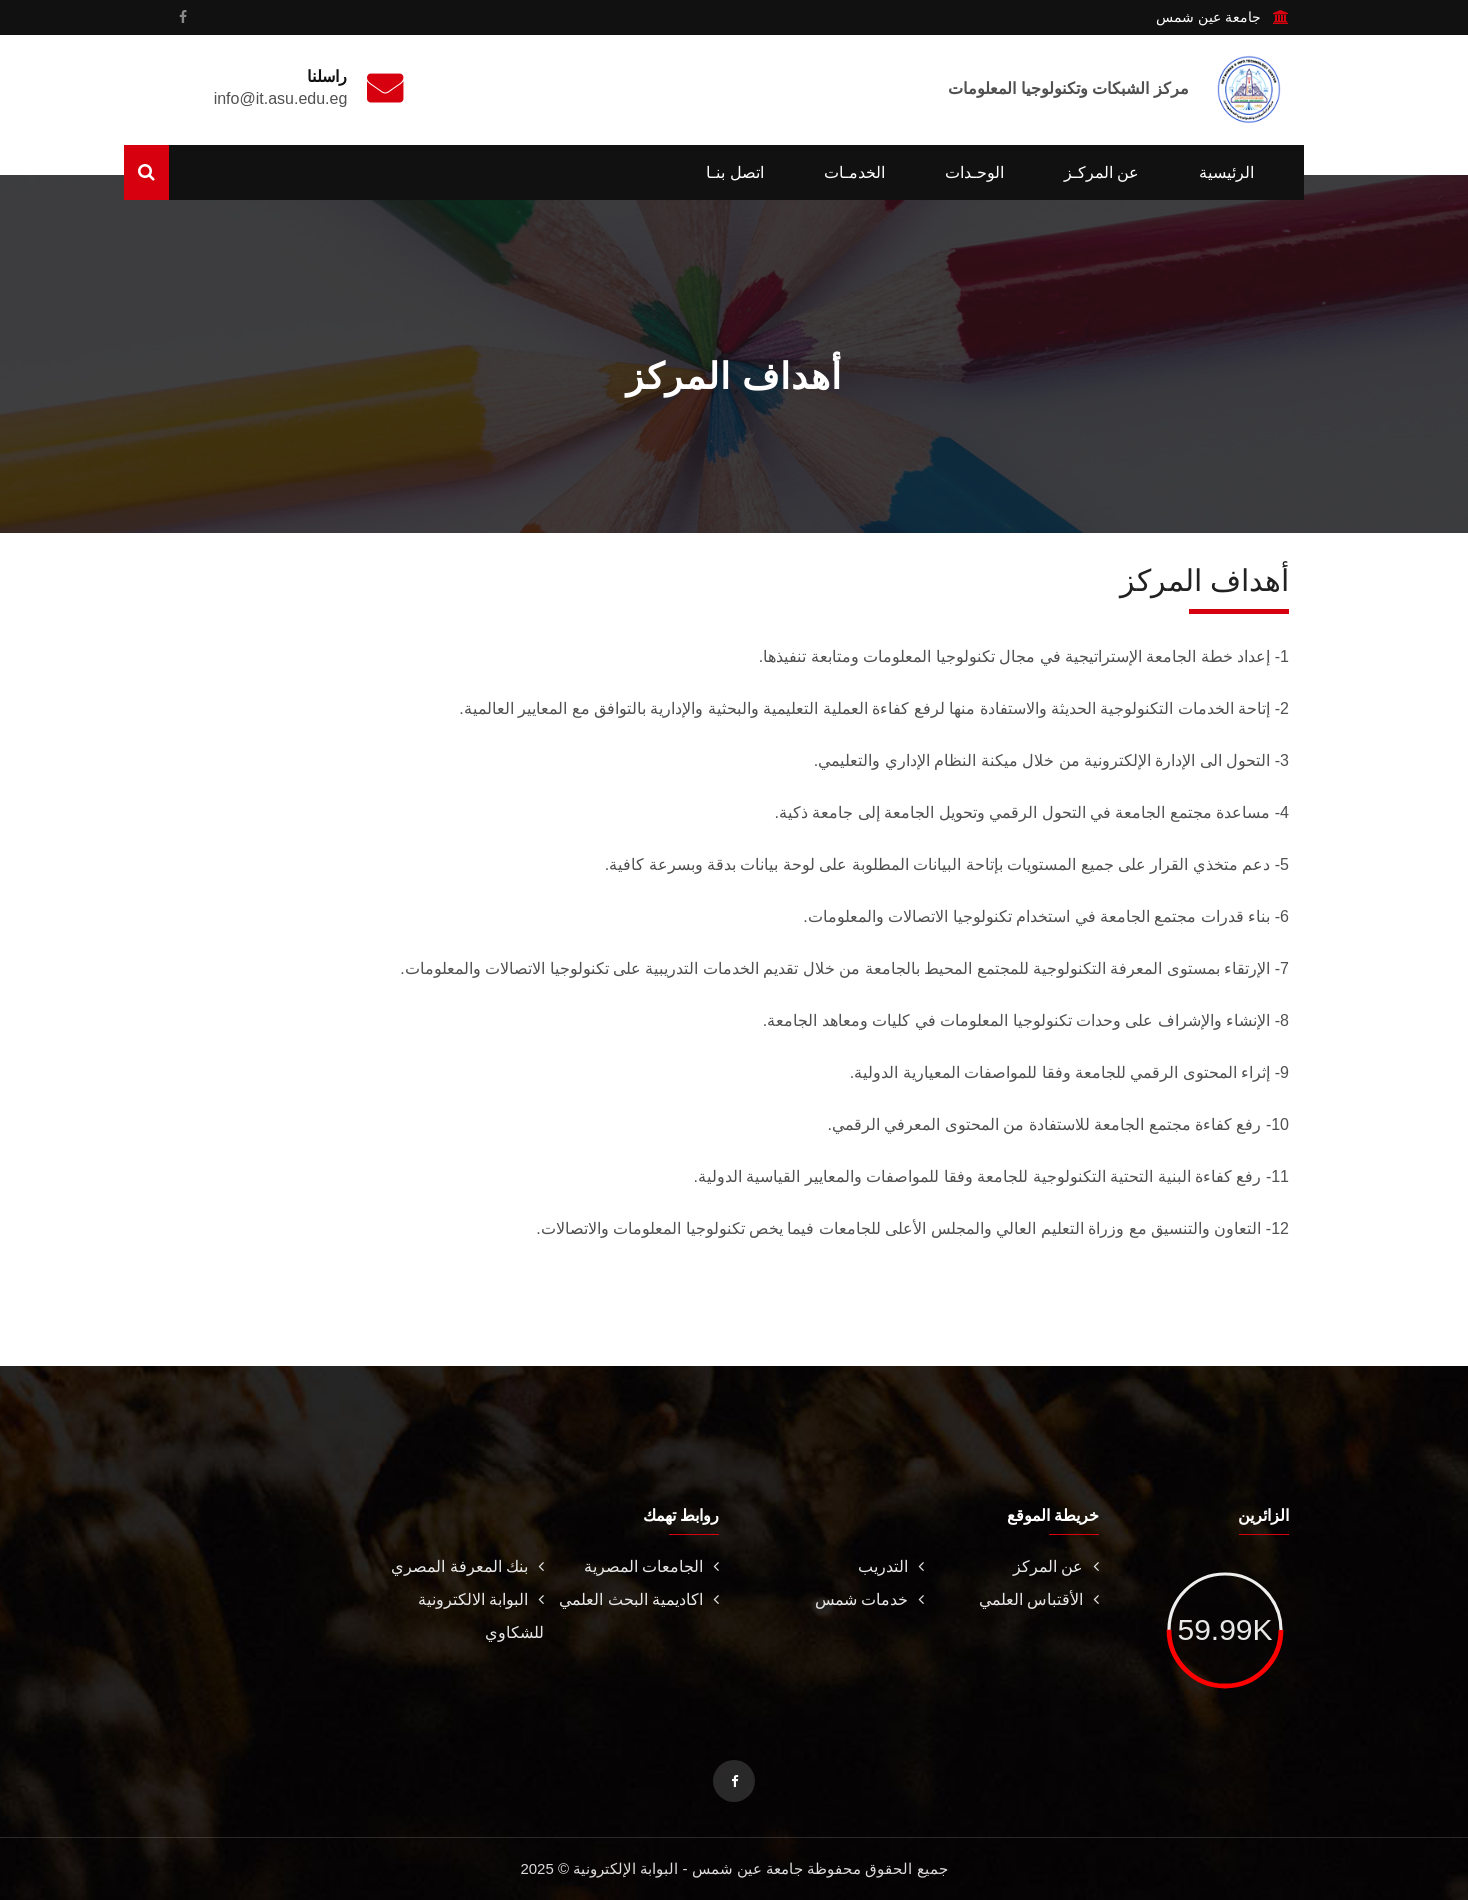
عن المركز (1056, 1566)
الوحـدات (974, 172)
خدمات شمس (869, 1599)
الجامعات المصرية (651, 1566)
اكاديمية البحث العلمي (639, 1599)
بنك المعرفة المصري (467, 1566)
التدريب (891, 1566)
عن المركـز (1101, 172)
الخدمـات (854, 172)
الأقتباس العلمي (1039, 1599)
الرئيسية (1226, 172)
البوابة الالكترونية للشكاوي (481, 1616)
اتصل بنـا (734, 172)
